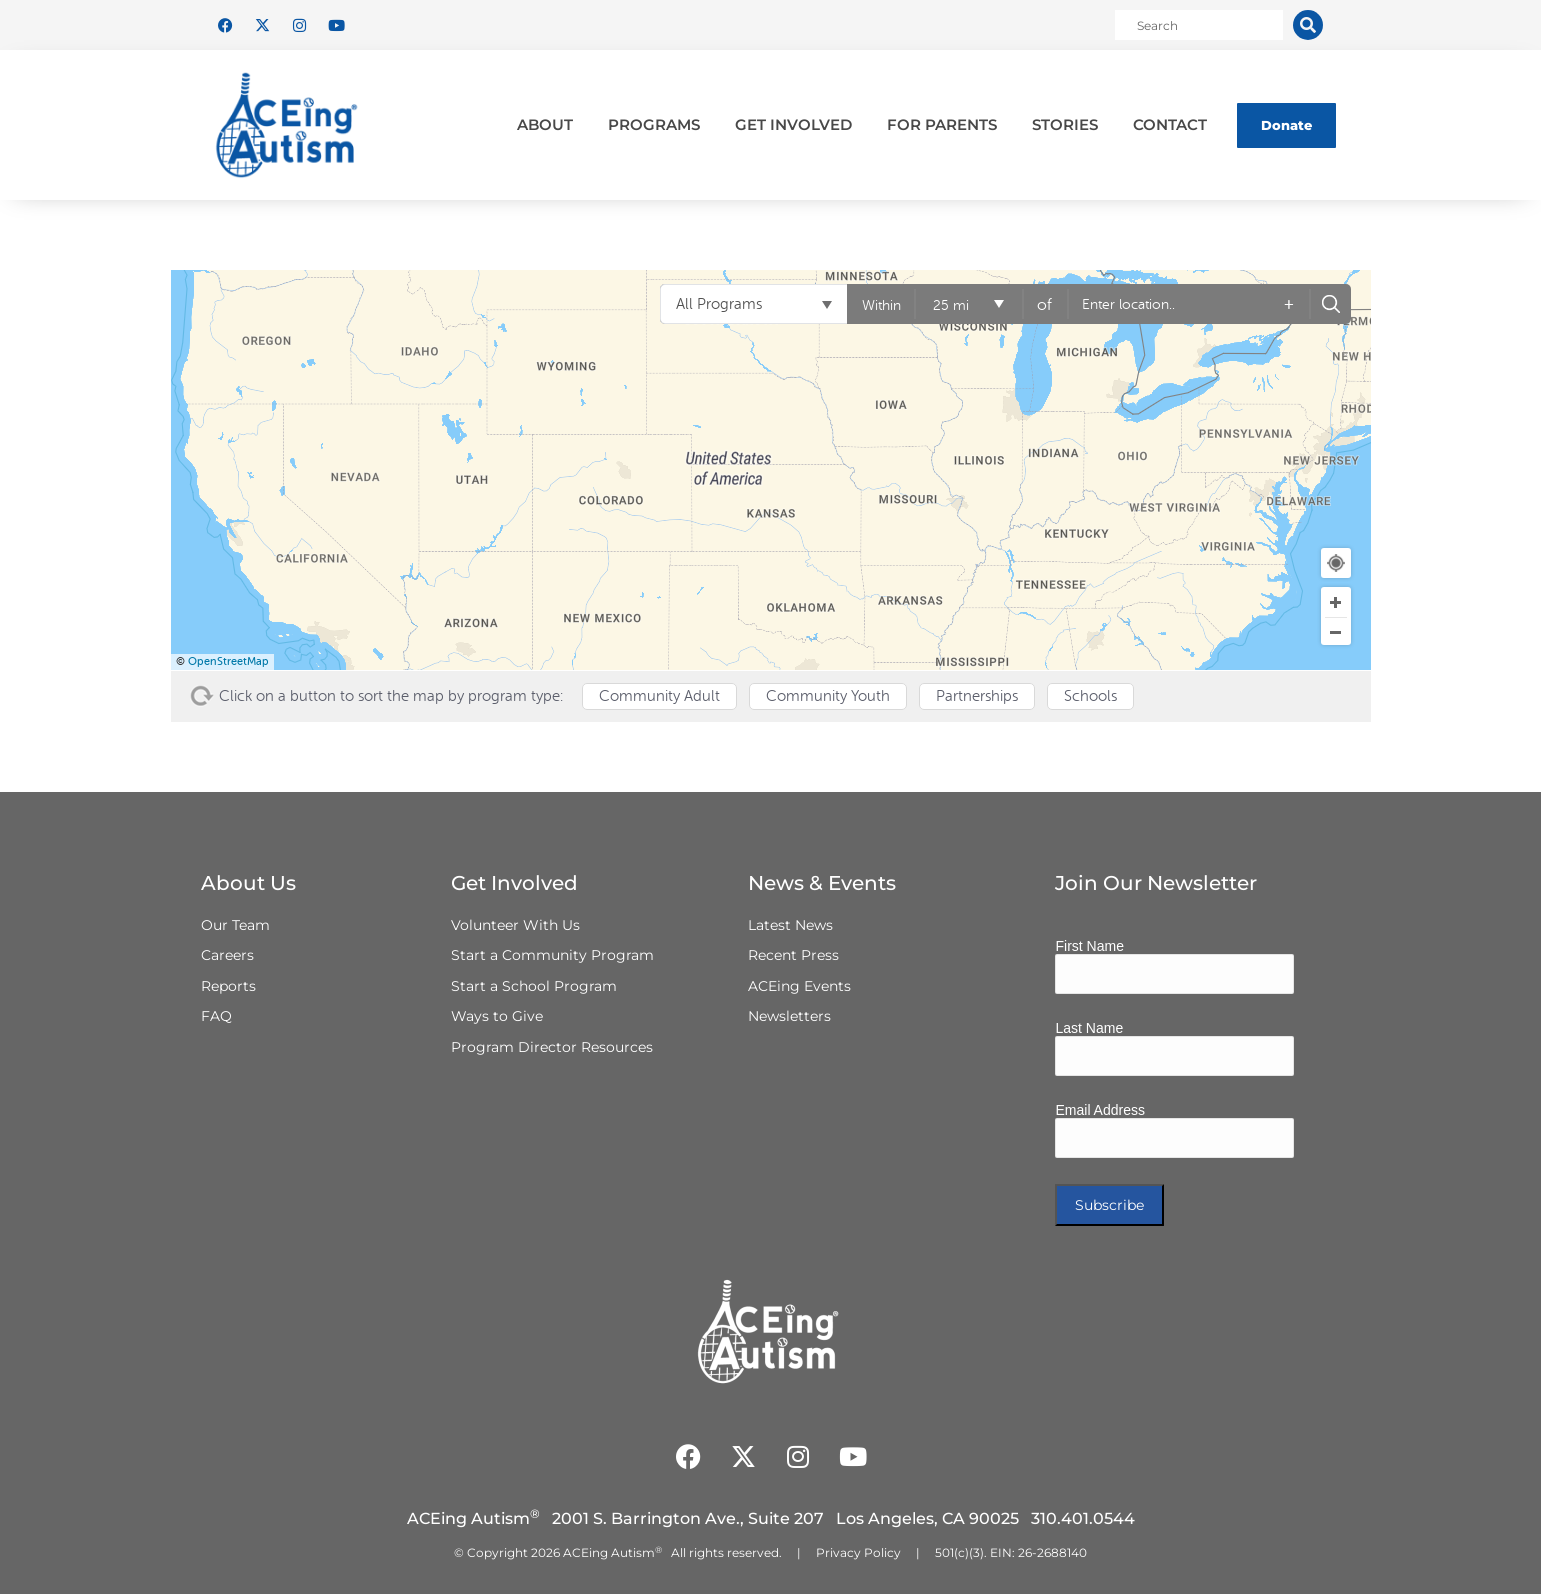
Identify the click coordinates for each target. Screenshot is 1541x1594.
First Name (1089, 946)
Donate (1286, 125)
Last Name (1089, 1028)
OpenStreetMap (228, 661)
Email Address (1099, 1110)
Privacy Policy (858, 1552)
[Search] (1308, 25)
